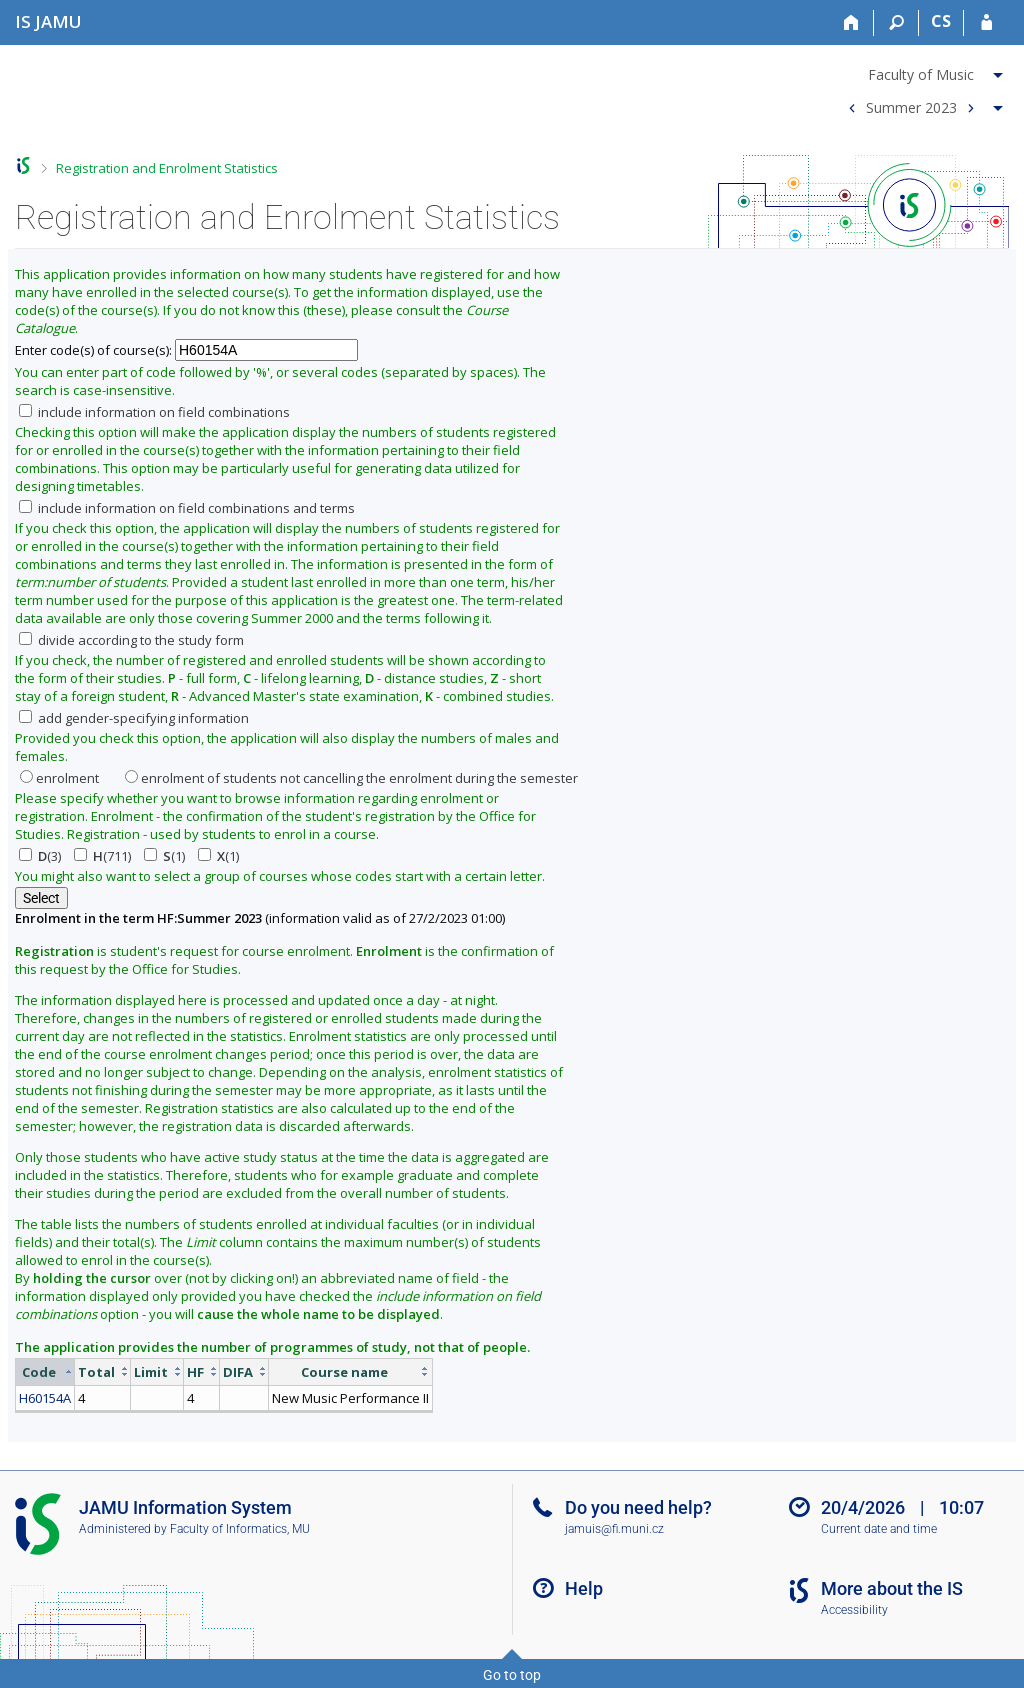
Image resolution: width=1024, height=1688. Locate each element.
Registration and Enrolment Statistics (167, 168)
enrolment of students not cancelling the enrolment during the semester (351, 778)
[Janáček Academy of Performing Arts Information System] (48, 21)
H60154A (45, 1398)
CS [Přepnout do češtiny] (941, 21)
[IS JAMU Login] (986, 23)
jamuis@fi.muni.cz (614, 1529)
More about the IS (892, 1588)
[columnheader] (45, 1371)
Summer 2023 (911, 106)
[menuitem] (923, 71)
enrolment (59, 778)
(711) (102, 856)
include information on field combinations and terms (187, 508)
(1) (164, 856)
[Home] (851, 23)
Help (584, 1588)
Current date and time (879, 1529)
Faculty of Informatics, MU (240, 1529)
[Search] (896, 23)
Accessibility (854, 1610)
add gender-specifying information (134, 718)
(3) (40, 856)
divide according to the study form (131, 640)
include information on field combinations (154, 412)
